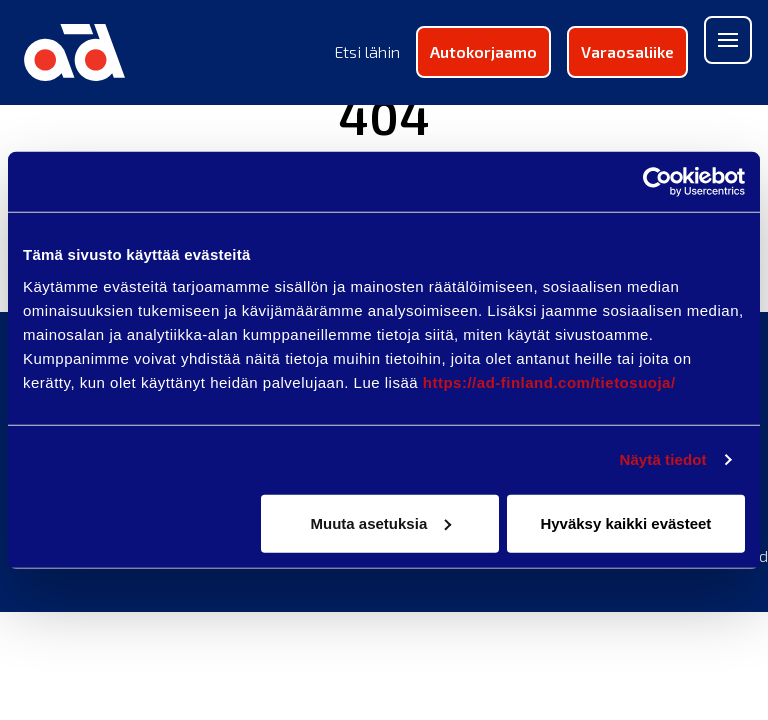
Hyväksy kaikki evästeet (625, 522)
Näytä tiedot (663, 459)
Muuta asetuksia (381, 522)
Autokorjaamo (483, 51)
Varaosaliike (627, 51)
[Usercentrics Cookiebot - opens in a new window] (657, 182)
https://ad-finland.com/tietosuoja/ (549, 381)
